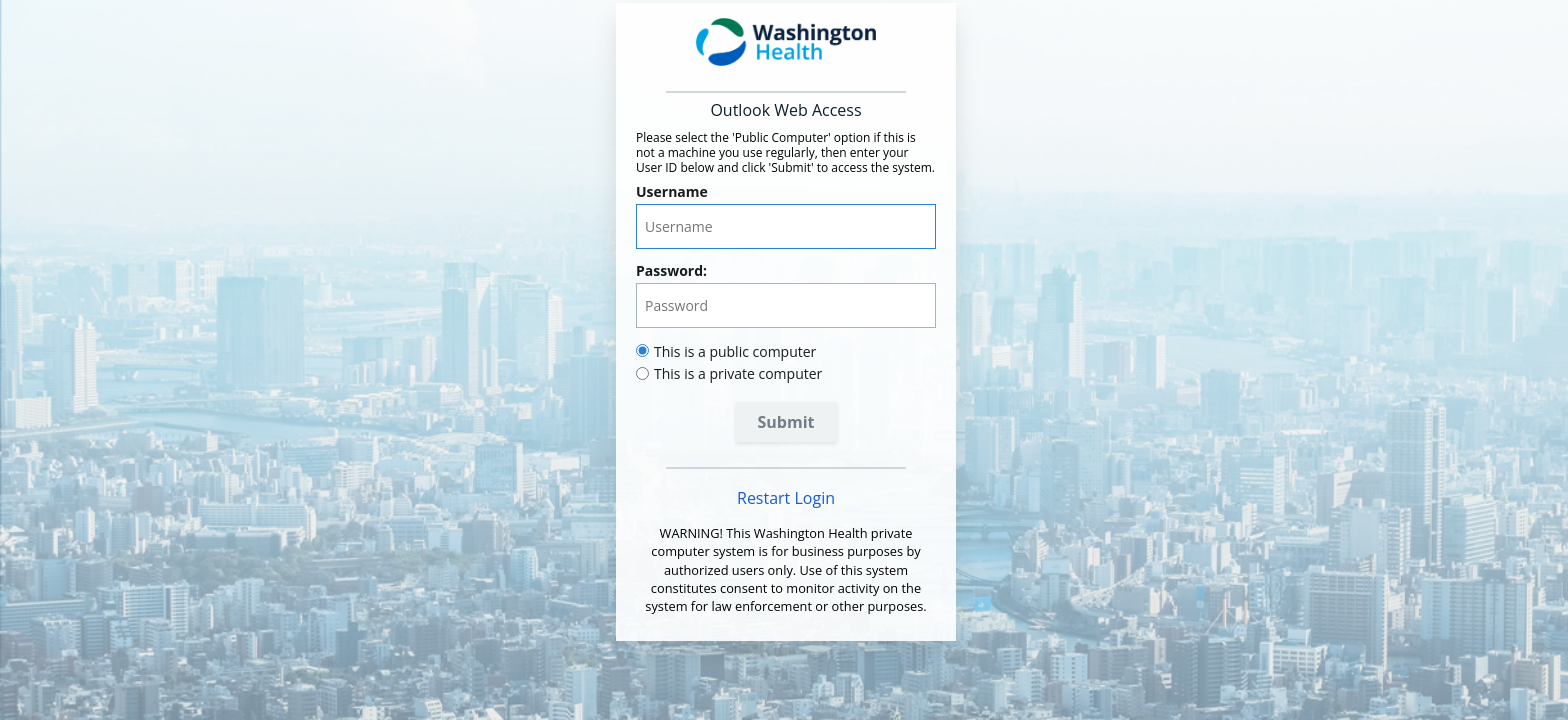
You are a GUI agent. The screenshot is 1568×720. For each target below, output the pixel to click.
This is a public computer (735, 351)
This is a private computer (738, 373)
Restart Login (786, 498)
